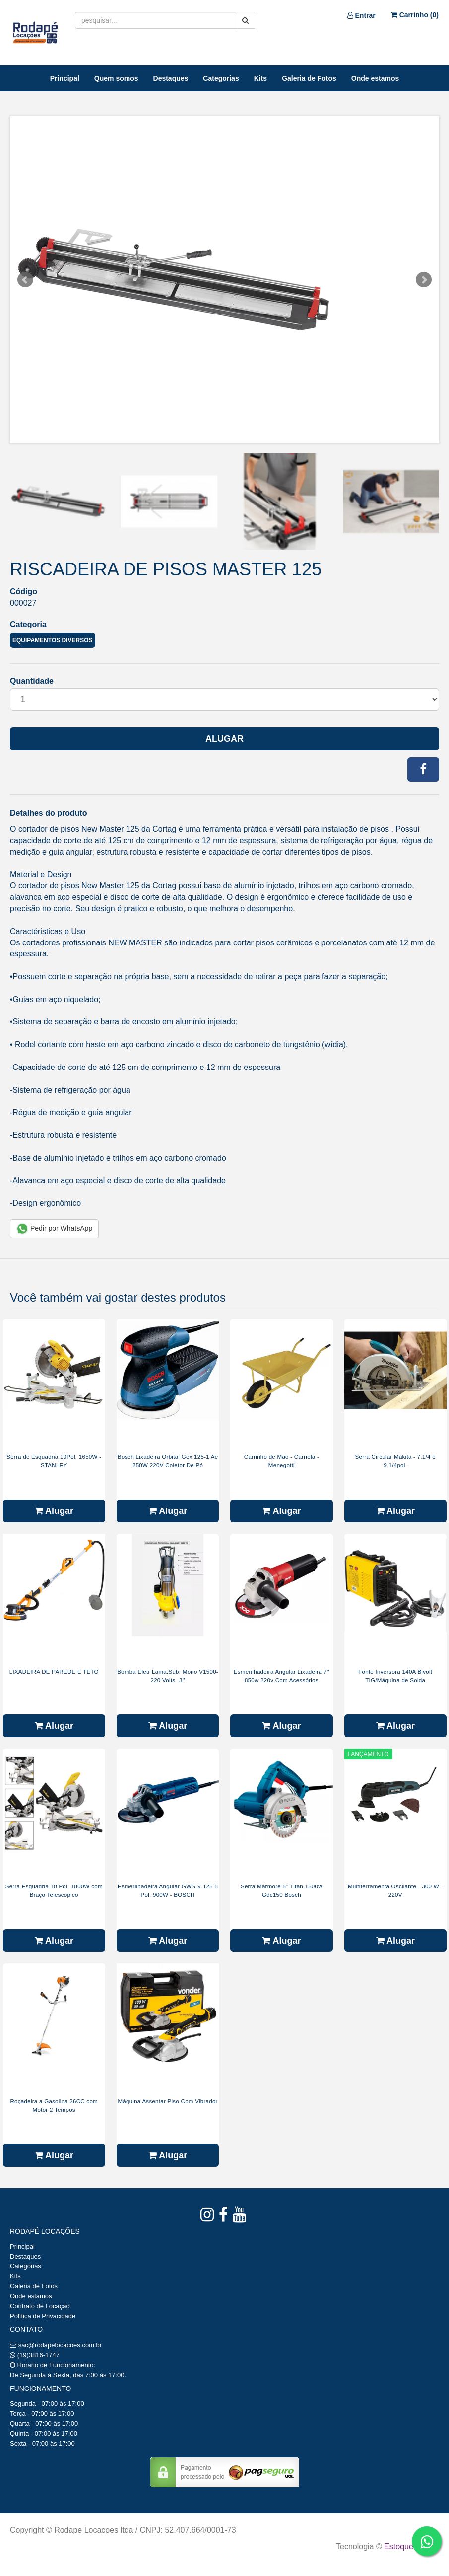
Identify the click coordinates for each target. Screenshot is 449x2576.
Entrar (361, 15)
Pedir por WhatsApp (54, 1229)
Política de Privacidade (42, 2316)
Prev (25, 280)
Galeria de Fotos (309, 78)
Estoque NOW (409, 2546)
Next (424, 280)
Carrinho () (415, 15)
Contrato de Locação (40, 2306)
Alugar (224, 739)
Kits (260, 78)
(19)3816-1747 (38, 2355)
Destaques (171, 78)
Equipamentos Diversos (52, 640)
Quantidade (32, 681)
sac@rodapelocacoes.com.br (60, 2345)
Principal (64, 78)
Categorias (221, 78)
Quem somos (116, 78)
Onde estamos (375, 78)
